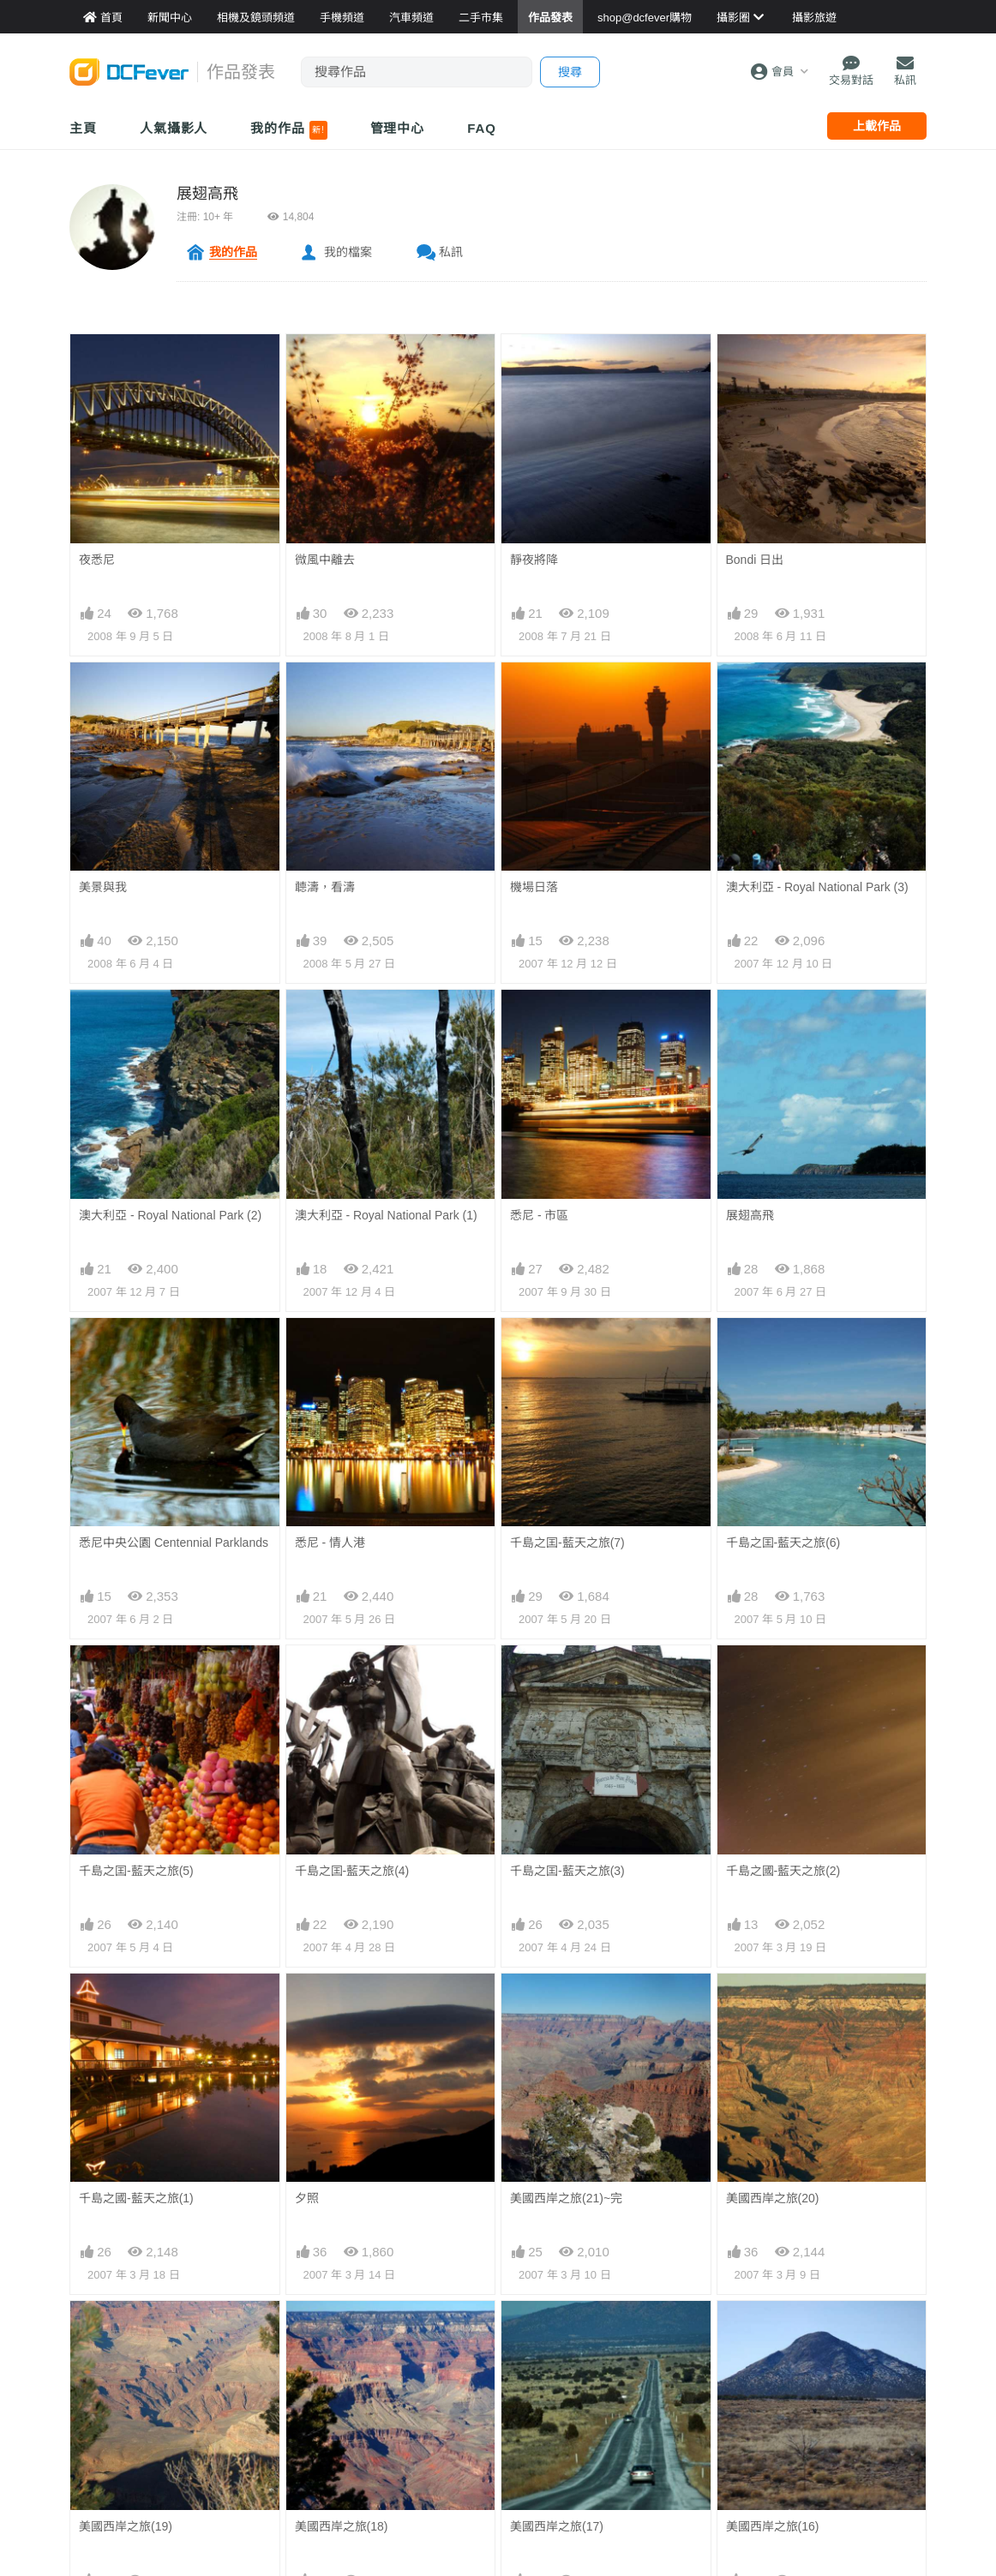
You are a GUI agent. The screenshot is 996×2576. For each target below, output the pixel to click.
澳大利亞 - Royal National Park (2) (170, 1215)
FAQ (481, 128)
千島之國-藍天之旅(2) (783, 1871)
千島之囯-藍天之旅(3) (567, 1871)
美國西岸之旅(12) (772, 2465)
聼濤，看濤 (325, 887)
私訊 (451, 252)
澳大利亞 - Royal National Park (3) (817, 887)
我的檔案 (348, 252)
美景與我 (103, 887)
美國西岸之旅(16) (772, 2332)
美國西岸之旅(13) (556, 2465)
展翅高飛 (207, 193)
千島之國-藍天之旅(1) (136, 2198)
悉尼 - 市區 (539, 1215)
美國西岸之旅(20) (772, 2004)
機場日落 (534, 887)
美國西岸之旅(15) (125, 2465)
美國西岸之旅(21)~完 (566, 2004)
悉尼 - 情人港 (330, 1542)
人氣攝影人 (174, 128)
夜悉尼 (97, 559)
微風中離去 (325, 559)
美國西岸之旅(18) (341, 2332)
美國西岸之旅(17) (556, 2332)
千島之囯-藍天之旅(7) (567, 1542)
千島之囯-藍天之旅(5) (136, 1871)
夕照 (307, 2198)
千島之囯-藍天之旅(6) (783, 1542)
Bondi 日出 (755, 559)
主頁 (83, 128)
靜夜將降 (534, 559)
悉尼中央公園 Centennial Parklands (173, 1542)
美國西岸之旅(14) (341, 2465)
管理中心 (397, 128)
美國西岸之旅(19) (125, 2332)
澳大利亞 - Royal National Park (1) (386, 1215)
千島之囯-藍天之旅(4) (352, 1871)
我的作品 (288, 130)
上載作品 (877, 126)
